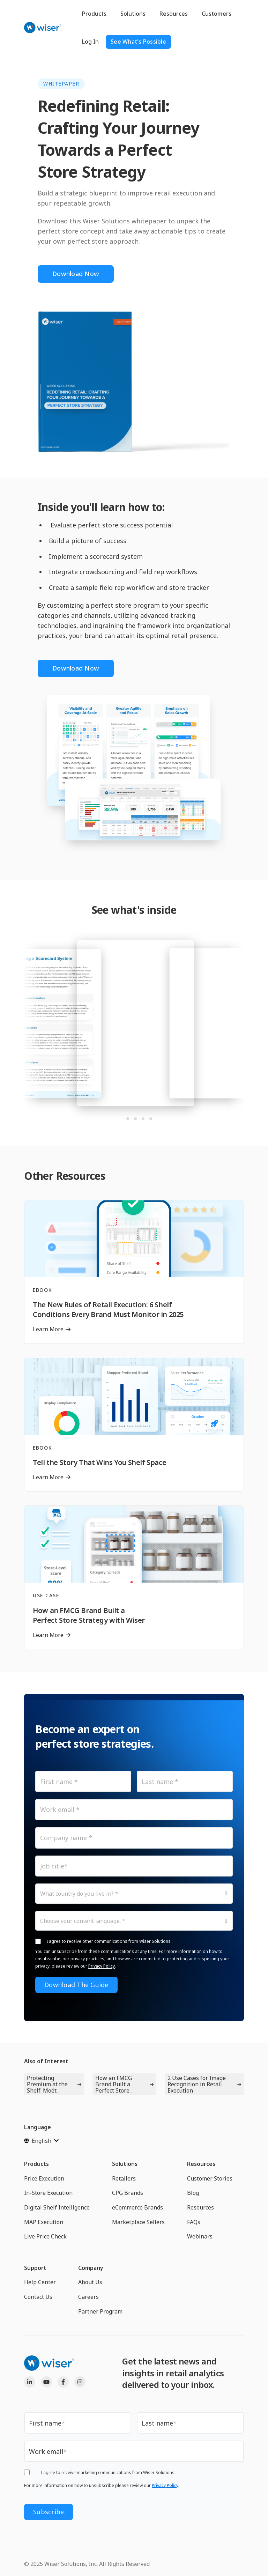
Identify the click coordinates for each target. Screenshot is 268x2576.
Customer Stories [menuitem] (209, 2178)
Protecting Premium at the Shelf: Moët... (47, 2084)
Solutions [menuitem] (124, 2164)
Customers (216, 13)
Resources (173, 13)
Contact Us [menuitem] (38, 2297)
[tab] (120, 1118)
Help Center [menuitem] (40, 2282)
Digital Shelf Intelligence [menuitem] (57, 2207)
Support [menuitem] (35, 2268)
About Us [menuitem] (90, 2282)
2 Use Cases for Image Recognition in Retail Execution (197, 2084)
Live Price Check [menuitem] (45, 2236)
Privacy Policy (101, 1966)
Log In (90, 41)
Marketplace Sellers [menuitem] (138, 2222)
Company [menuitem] (90, 2268)
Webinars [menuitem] (200, 2236)
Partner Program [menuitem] (100, 2311)
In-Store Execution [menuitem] (48, 2193)
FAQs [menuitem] (193, 2222)
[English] (41, 2141)
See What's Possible (138, 41)
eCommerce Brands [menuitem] (137, 2207)
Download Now (75, 273)
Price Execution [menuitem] (44, 2178)
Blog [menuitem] (193, 2193)
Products (94, 13)
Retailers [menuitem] (124, 2178)
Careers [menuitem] (88, 2297)
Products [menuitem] (36, 2164)
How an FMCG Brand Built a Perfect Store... (114, 2084)
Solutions (133, 13)
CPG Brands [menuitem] (127, 2193)
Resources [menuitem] (201, 2164)
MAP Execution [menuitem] (43, 2222)
